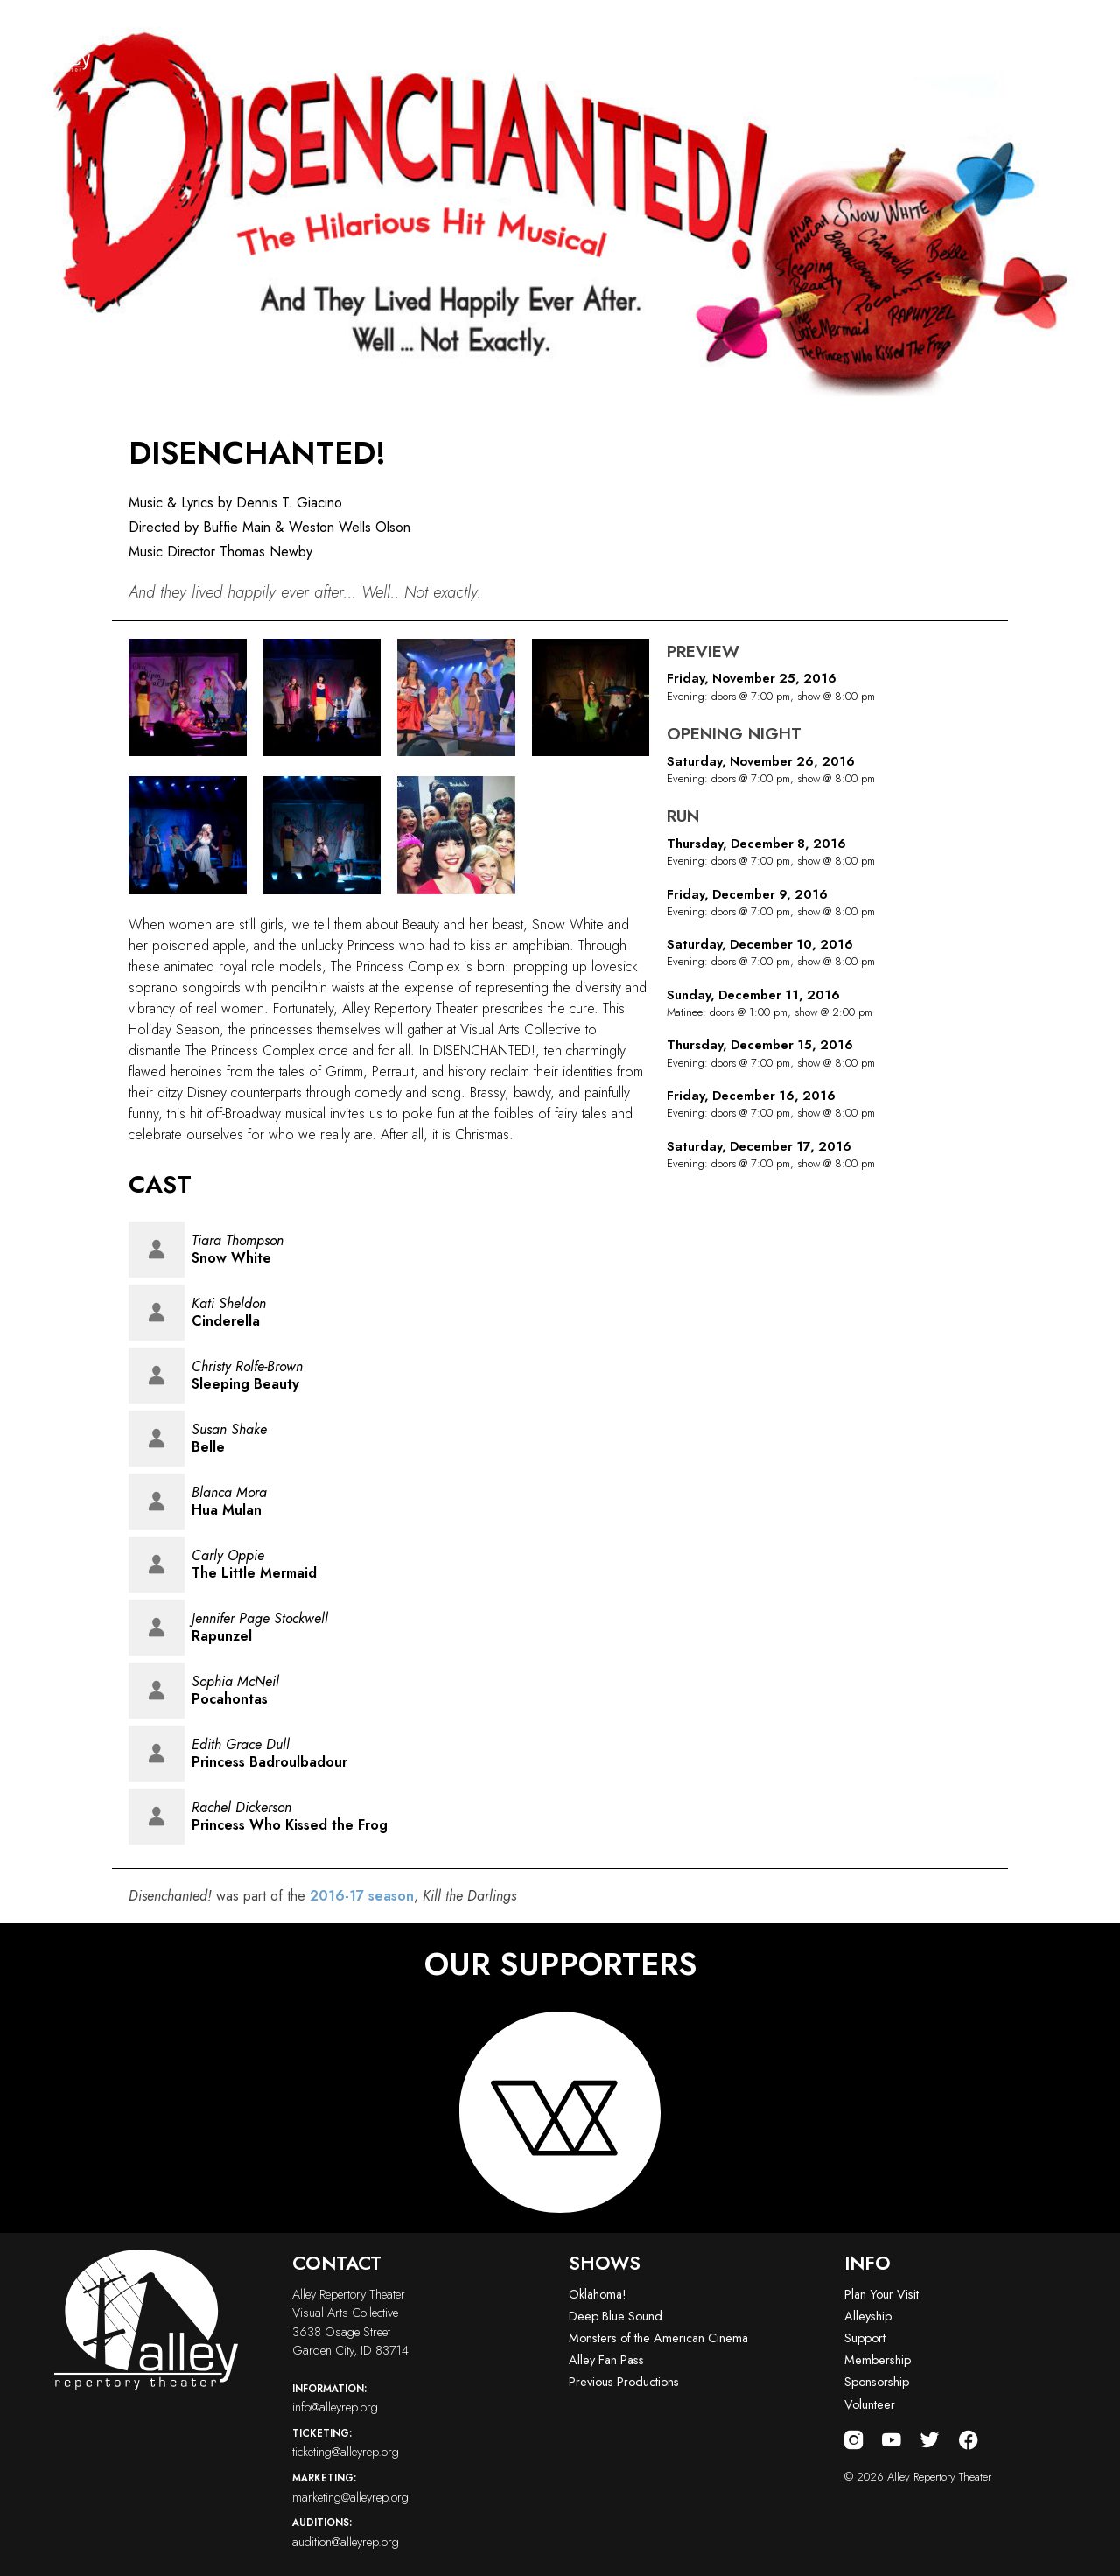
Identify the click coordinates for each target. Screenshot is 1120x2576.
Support (865, 2338)
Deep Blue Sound (615, 2316)
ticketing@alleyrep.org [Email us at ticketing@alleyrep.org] (421, 2443)
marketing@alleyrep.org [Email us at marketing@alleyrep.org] (421, 2487)
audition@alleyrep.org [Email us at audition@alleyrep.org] (421, 2532)
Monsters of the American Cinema (658, 2338)
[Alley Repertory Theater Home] (53, 45)
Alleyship (868, 2316)
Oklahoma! (597, 2294)
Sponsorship (876, 2381)
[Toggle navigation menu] (1082, 45)
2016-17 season (362, 1896)
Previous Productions (624, 2381)
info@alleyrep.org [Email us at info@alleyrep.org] (421, 2398)
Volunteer (869, 2404)
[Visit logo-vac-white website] (560, 2112)
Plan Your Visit (881, 2294)
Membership (877, 2360)
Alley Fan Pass (606, 2360)
